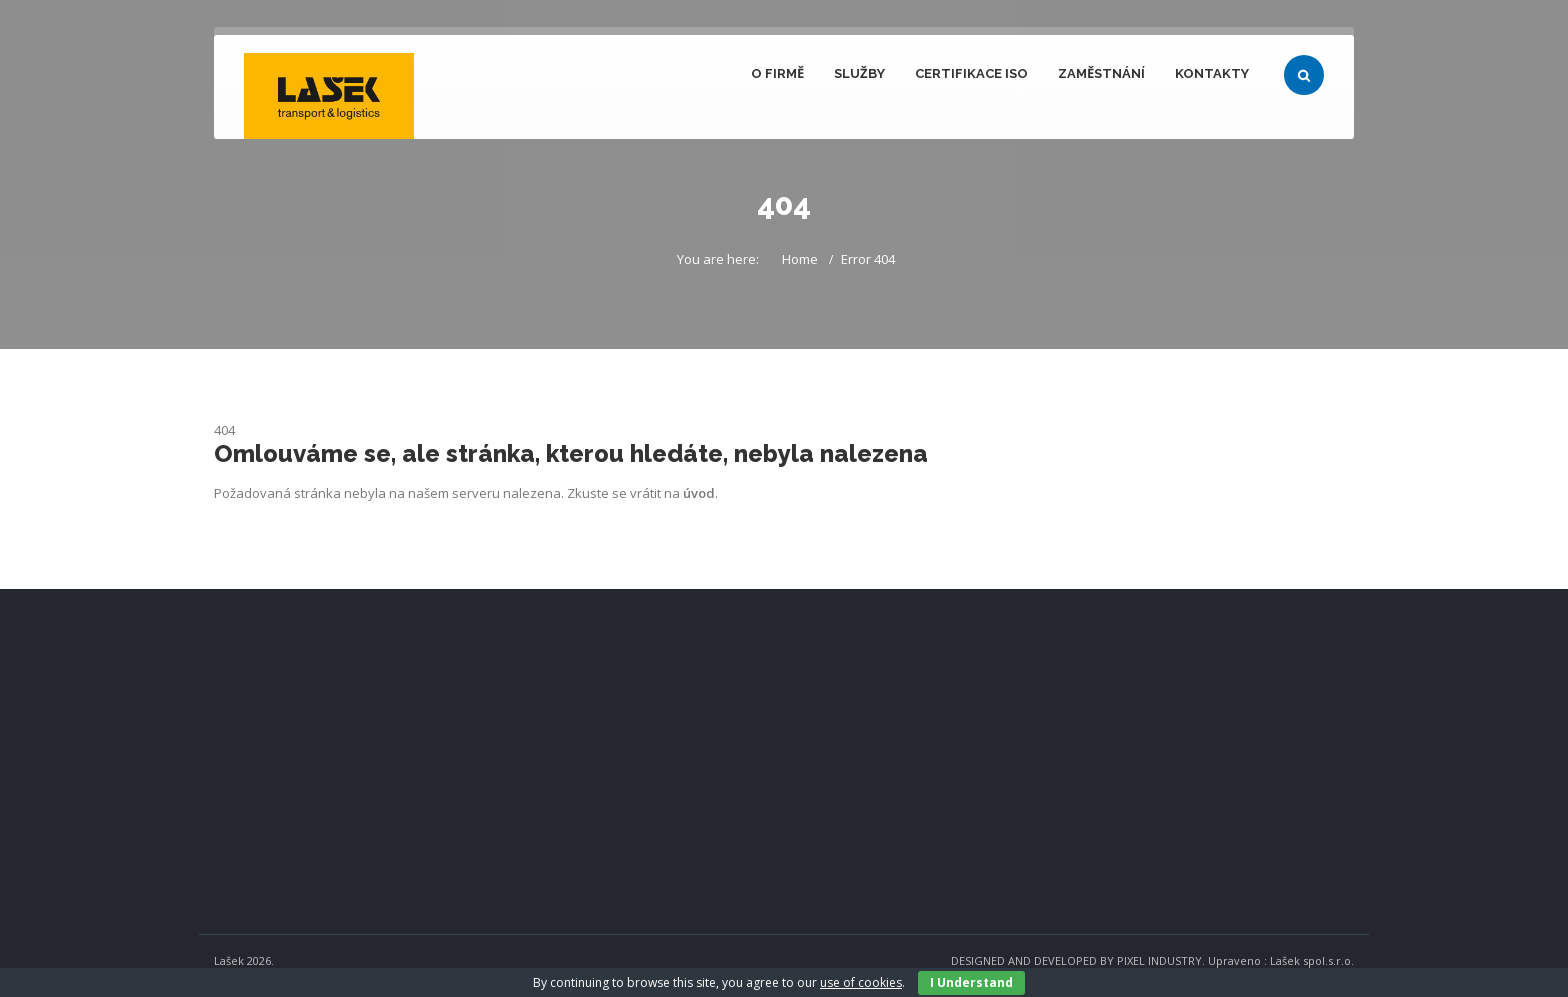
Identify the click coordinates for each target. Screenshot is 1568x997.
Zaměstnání (1101, 73)
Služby (859, 73)
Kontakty (1212, 73)
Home (800, 259)
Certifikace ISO (971, 73)
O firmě (777, 73)
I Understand (971, 982)
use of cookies (861, 982)
